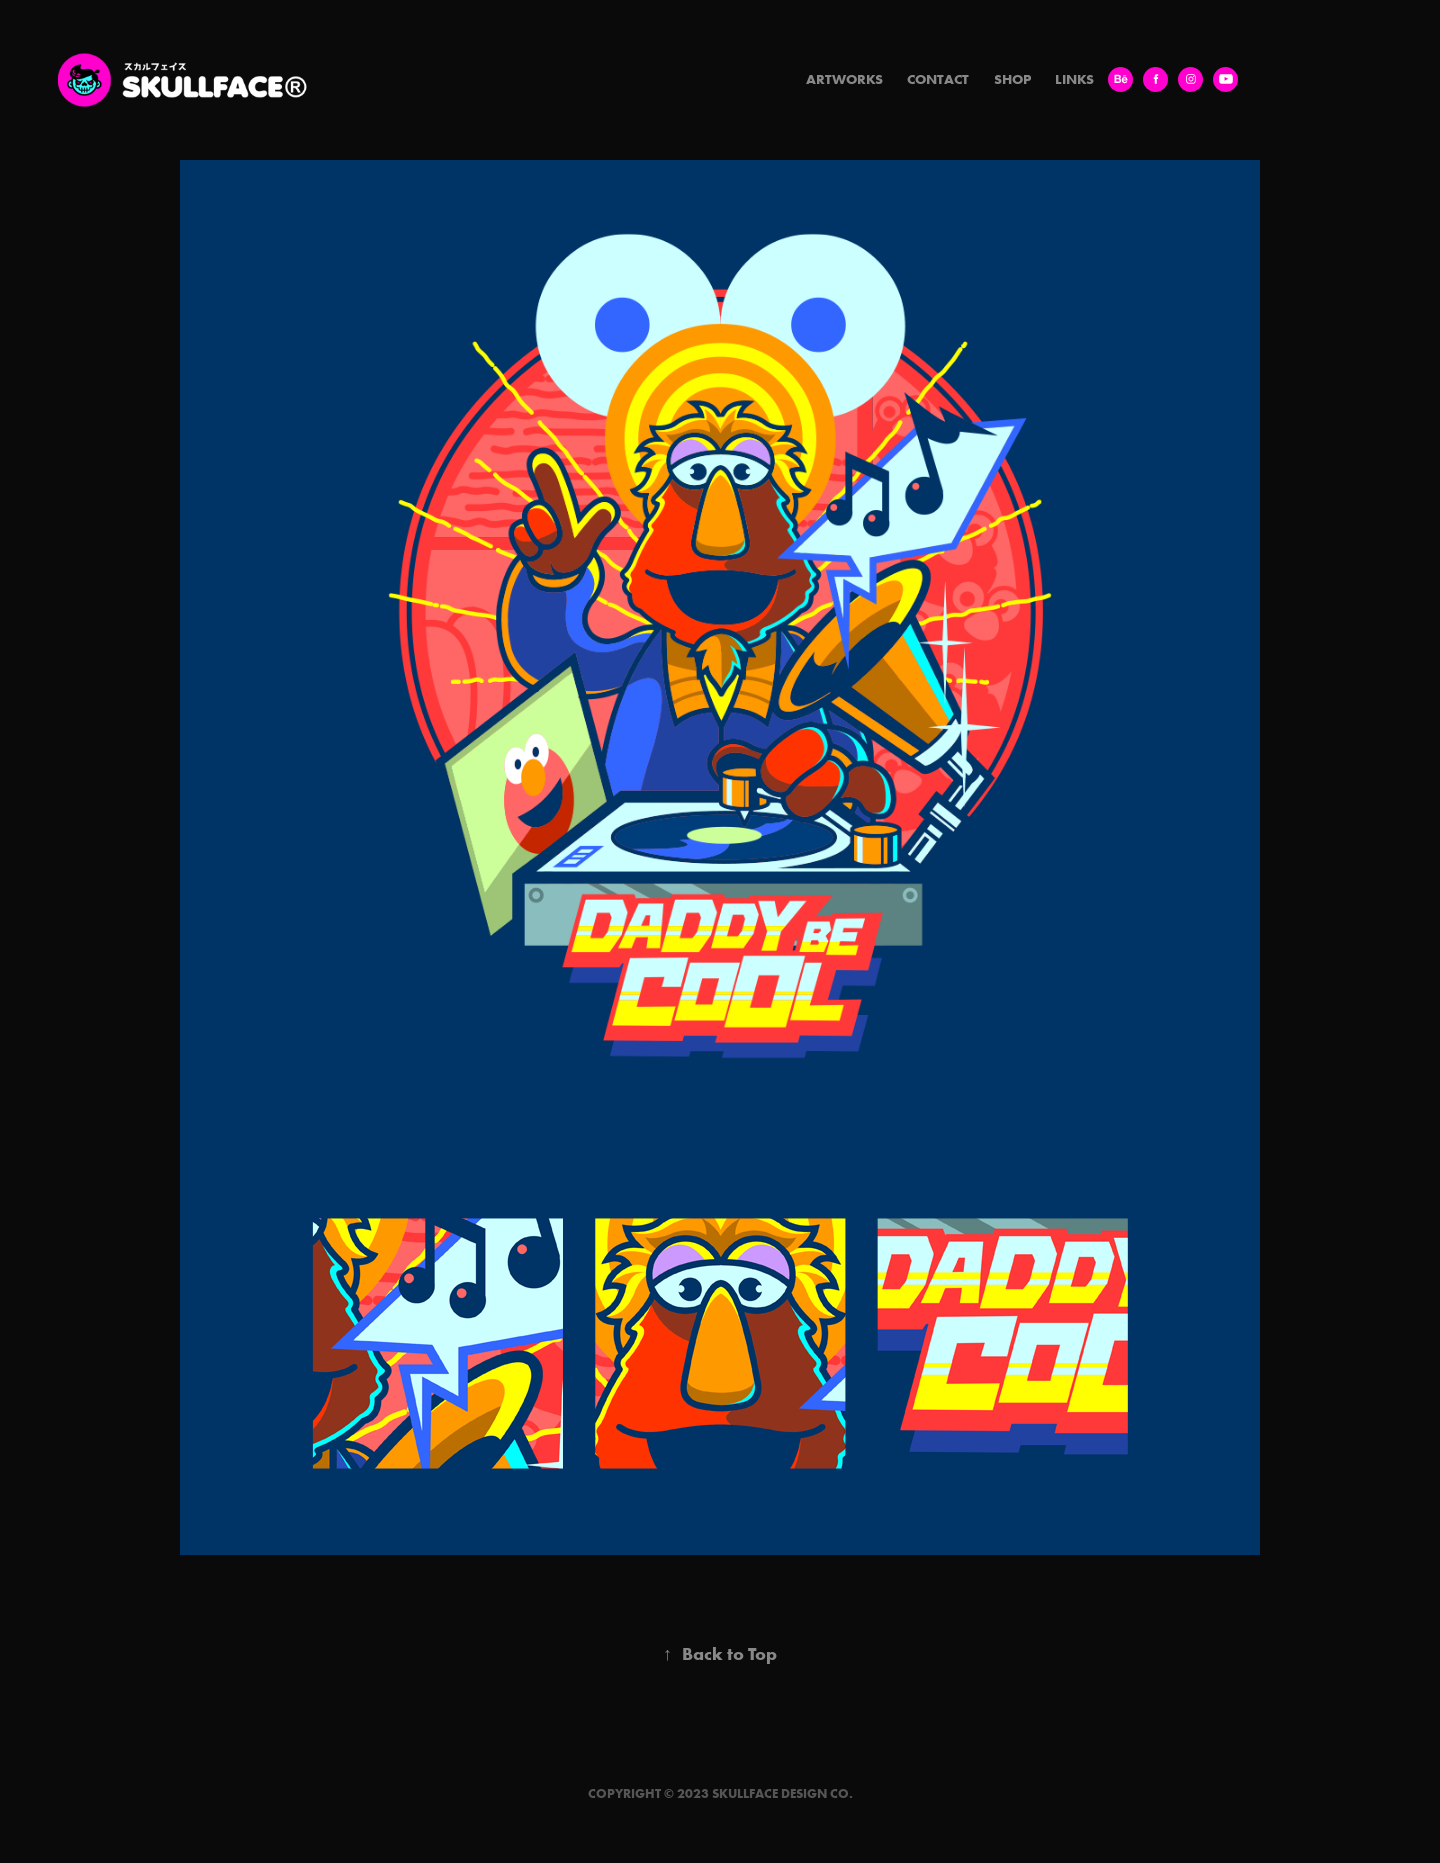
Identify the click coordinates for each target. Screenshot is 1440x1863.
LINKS (1074, 79)
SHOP (1012, 79)
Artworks (844, 79)
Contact (938, 79)
